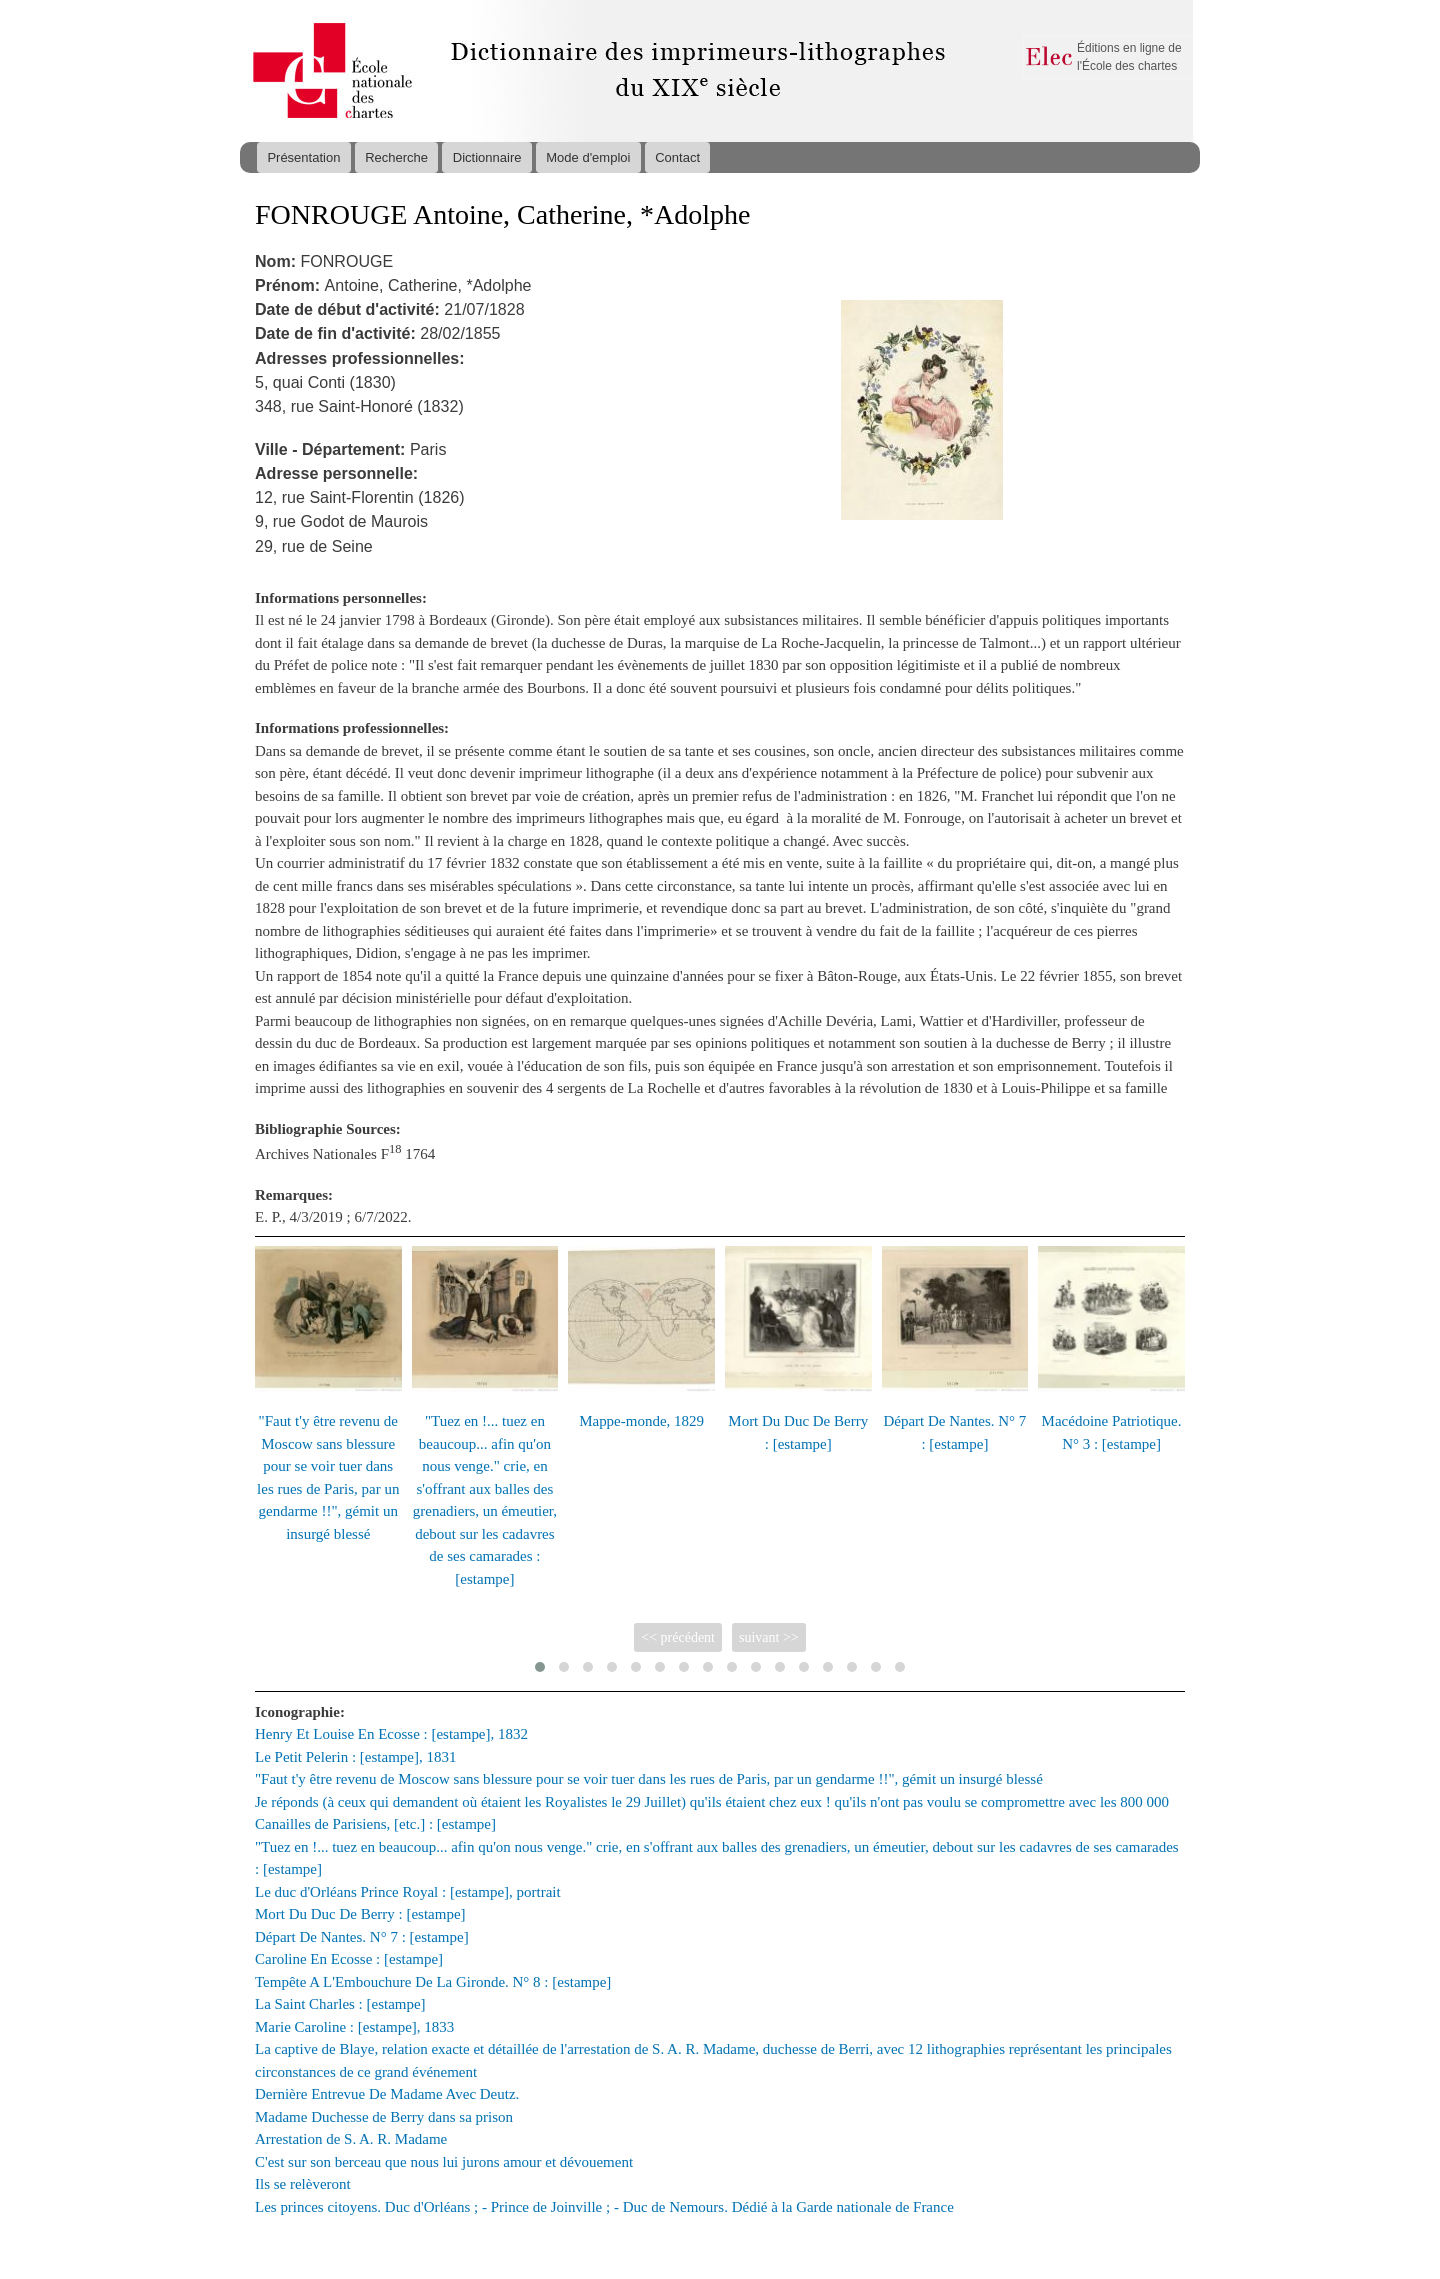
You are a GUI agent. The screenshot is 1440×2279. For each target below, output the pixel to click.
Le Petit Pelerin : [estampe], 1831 (355, 1757)
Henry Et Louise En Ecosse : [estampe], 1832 (391, 1734)
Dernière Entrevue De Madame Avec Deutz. (387, 2094)
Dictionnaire (487, 157)
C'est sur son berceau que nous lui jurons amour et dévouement (444, 2162)
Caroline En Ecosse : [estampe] (349, 1959)
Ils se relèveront (303, 2184)
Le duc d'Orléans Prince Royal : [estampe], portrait (408, 1892)
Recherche (396, 157)
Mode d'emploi (588, 157)
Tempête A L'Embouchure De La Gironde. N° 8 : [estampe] (433, 1982)
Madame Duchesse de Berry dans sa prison (384, 2117)
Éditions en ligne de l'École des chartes (1129, 57)
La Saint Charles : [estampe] (340, 2004)
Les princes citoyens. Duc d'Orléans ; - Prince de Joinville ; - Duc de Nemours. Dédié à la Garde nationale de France (604, 2207)
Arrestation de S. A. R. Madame (351, 2139)
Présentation (303, 157)
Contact (677, 157)
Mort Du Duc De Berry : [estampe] (360, 1914)
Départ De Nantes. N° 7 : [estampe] (362, 1937)
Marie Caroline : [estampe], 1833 (354, 2027)
